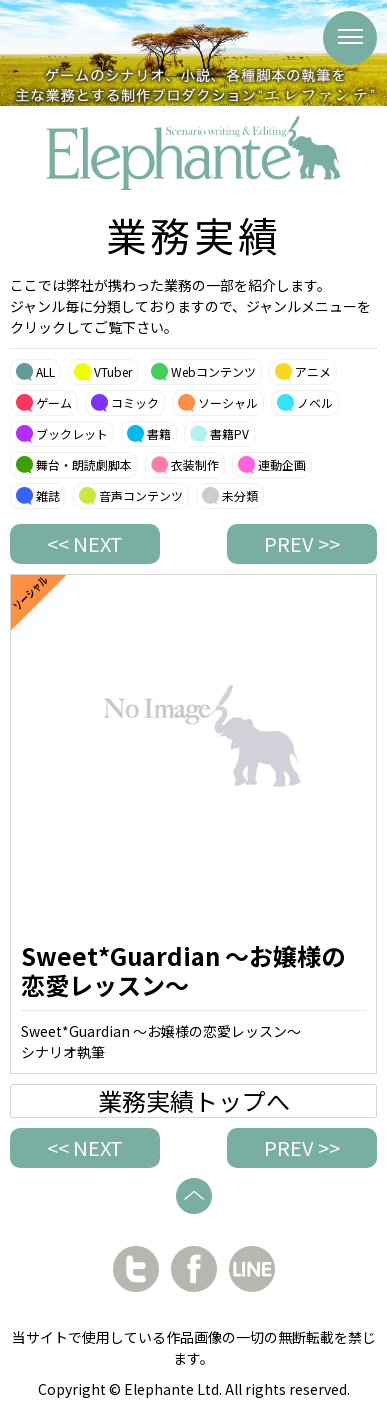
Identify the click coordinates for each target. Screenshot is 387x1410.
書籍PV (229, 433)
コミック (135, 402)
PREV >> (302, 543)
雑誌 (48, 495)
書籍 (159, 433)
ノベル (315, 402)
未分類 (240, 495)
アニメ (313, 371)
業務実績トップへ (194, 1101)
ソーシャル (228, 402)
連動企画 (282, 464)
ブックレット (72, 433)
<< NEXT (85, 543)
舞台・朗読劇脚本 (84, 464)
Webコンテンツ (213, 371)
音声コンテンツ (141, 495)
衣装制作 (195, 464)
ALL (45, 371)
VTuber (113, 371)
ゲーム (54, 402)
